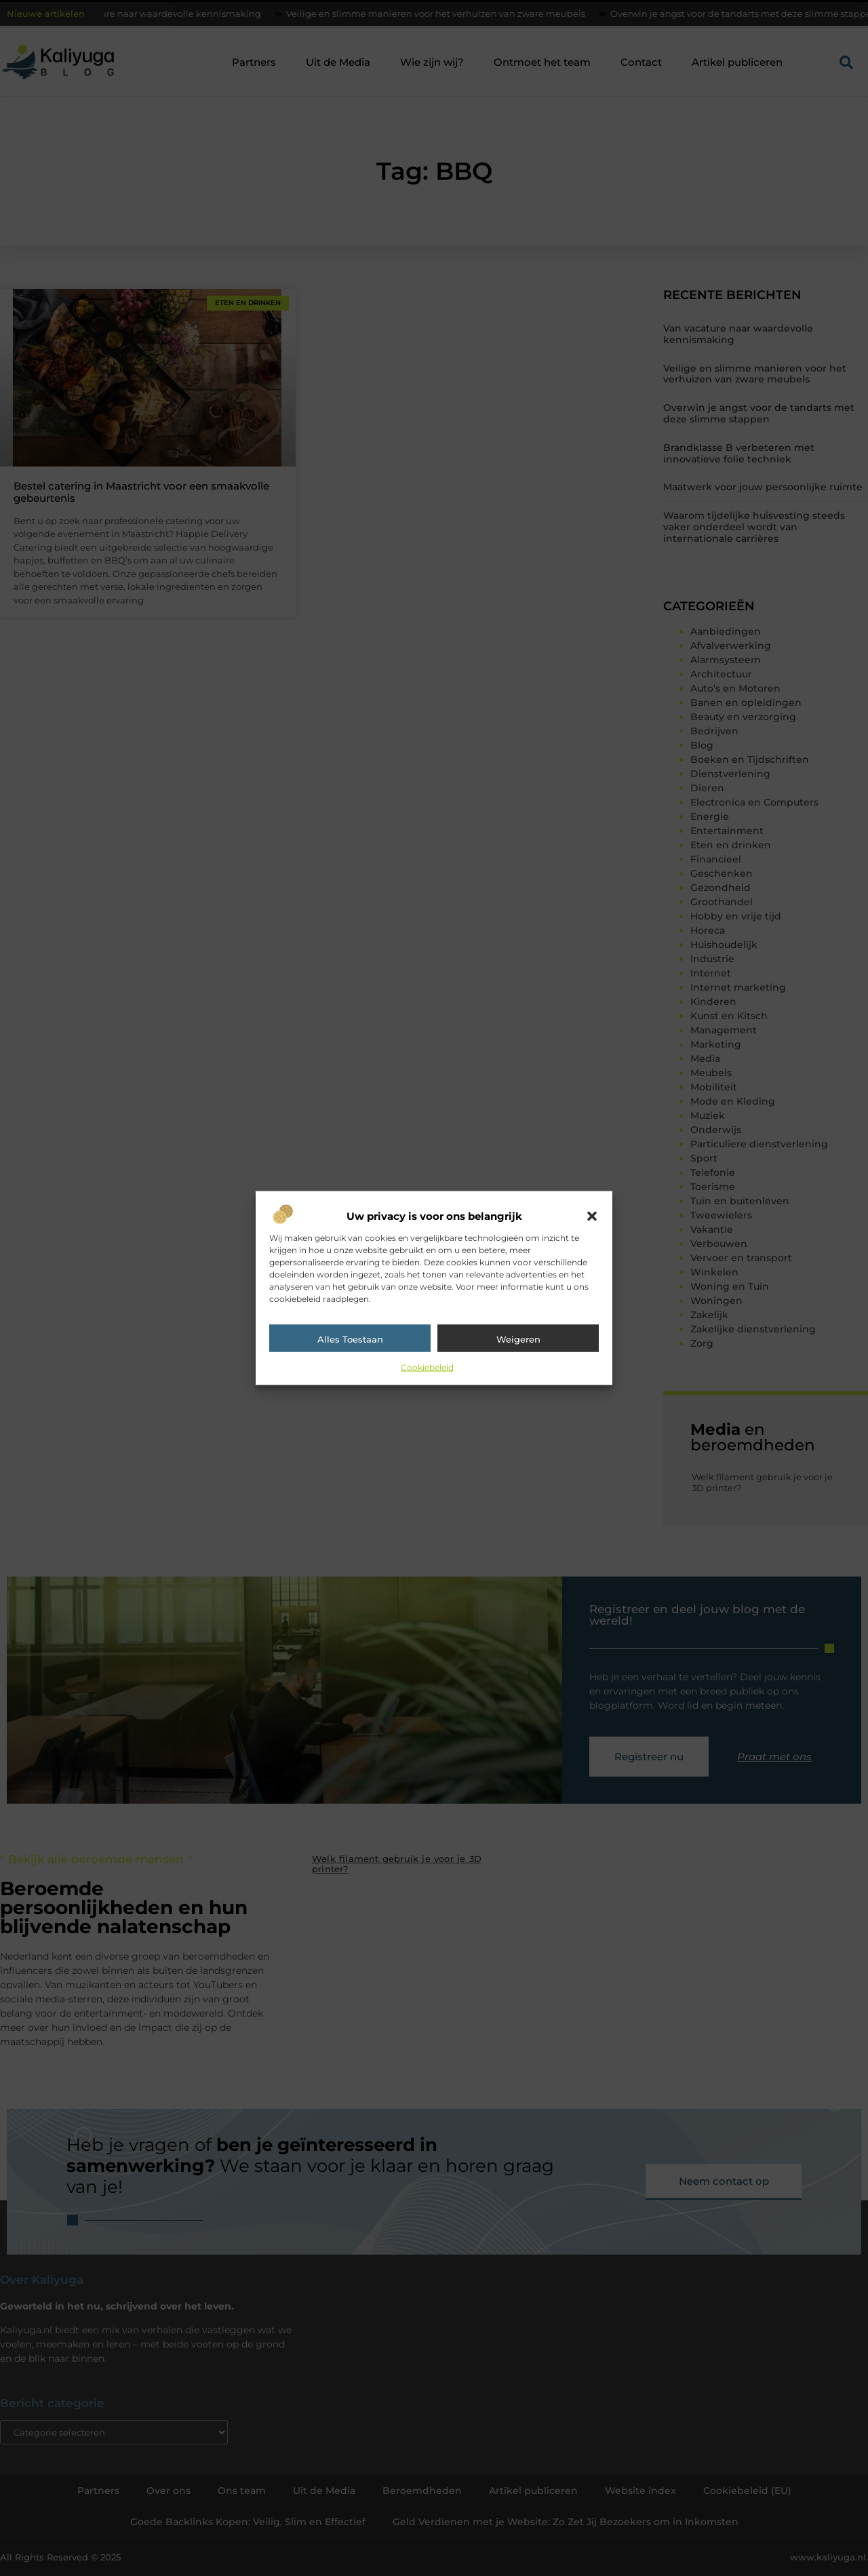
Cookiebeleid (427, 1367)
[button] (592, 1216)
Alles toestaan (350, 1339)
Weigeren (518, 1339)
